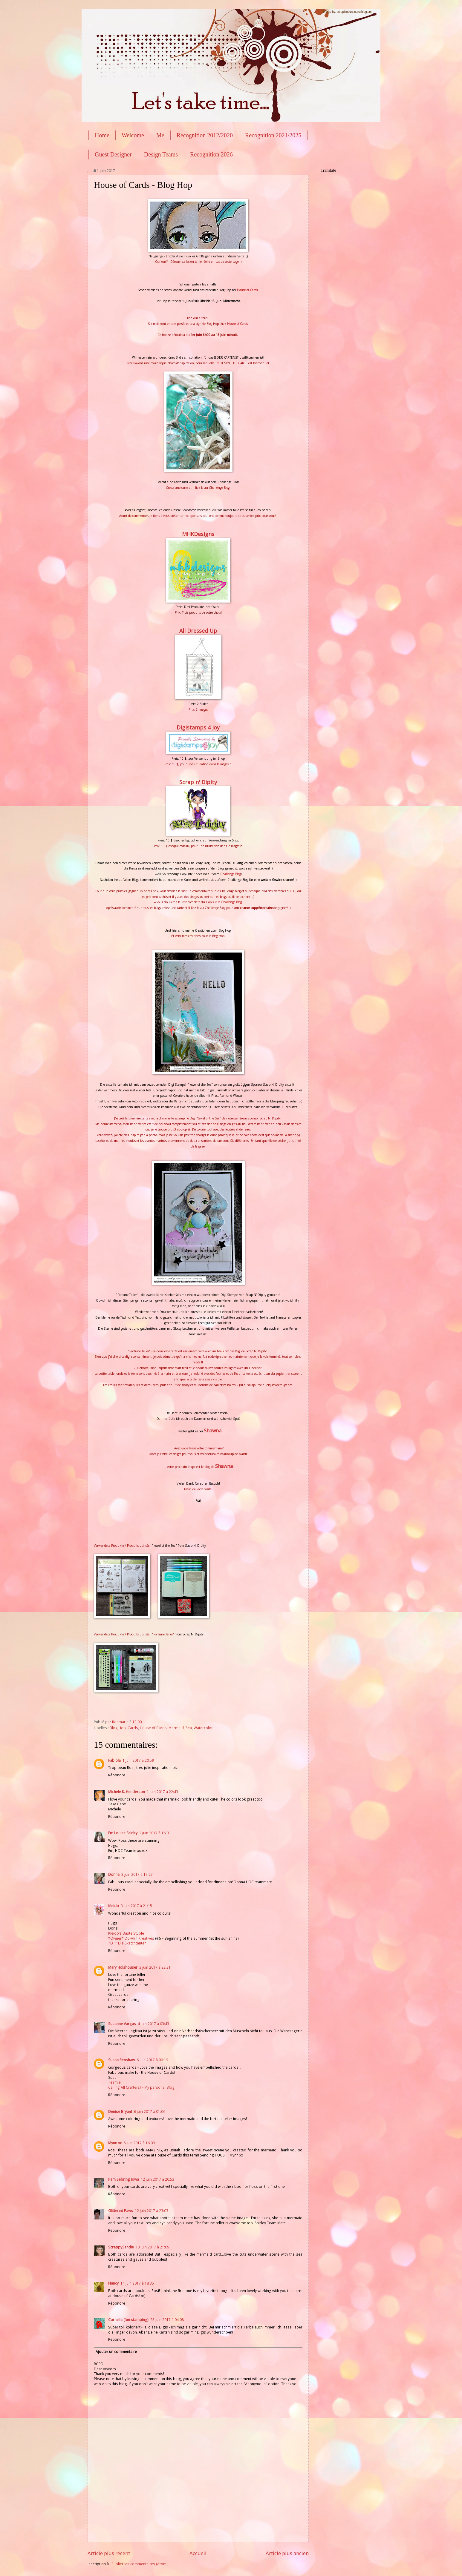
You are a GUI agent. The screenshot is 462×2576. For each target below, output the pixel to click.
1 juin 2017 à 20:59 (138, 1760)
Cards (133, 1727)
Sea (189, 1727)
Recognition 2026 (211, 154)
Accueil (197, 2553)
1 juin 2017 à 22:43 (162, 1791)
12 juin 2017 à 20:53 (157, 2179)
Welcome (133, 135)
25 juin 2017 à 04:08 (167, 2319)
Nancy (113, 2283)
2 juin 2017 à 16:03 (155, 1832)
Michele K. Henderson (126, 1791)
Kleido (113, 1905)
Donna (114, 1874)
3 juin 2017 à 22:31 (155, 1967)
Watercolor (203, 1727)
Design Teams (161, 154)
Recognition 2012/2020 (205, 135)
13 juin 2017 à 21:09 (152, 2247)
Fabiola (114, 1760)
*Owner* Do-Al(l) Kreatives (131, 1938)
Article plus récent (109, 2553)
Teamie (114, 2082)
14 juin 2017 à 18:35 (137, 2283)
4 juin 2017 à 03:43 (153, 2023)
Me (160, 135)
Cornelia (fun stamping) (128, 2319)
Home (102, 135)
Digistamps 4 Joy (198, 727)
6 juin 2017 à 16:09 (139, 2142)
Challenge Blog (231, 902)
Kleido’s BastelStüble (126, 1933)
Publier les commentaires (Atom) (139, 2563)
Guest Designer (113, 154)
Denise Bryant (120, 2111)
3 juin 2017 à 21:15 (136, 1905)
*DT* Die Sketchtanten (127, 1943)
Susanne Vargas (122, 2023)
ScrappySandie (121, 2247)
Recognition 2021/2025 (273, 135)
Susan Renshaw (121, 2059)
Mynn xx (115, 2142)
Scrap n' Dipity (198, 782)
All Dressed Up (198, 630)
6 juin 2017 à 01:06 (149, 2111)
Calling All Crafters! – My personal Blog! (141, 2087)
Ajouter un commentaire (116, 2351)
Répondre (116, 1775)
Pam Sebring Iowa (123, 2179)
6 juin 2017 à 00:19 (152, 2059)
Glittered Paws (120, 2210)
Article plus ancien (287, 2553)
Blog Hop (118, 1727)
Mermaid (176, 1727)
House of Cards (247, 290)
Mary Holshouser (122, 1967)
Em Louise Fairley (122, 1832)
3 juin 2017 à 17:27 (137, 1874)
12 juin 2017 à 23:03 (151, 2210)
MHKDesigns (198, 533)
